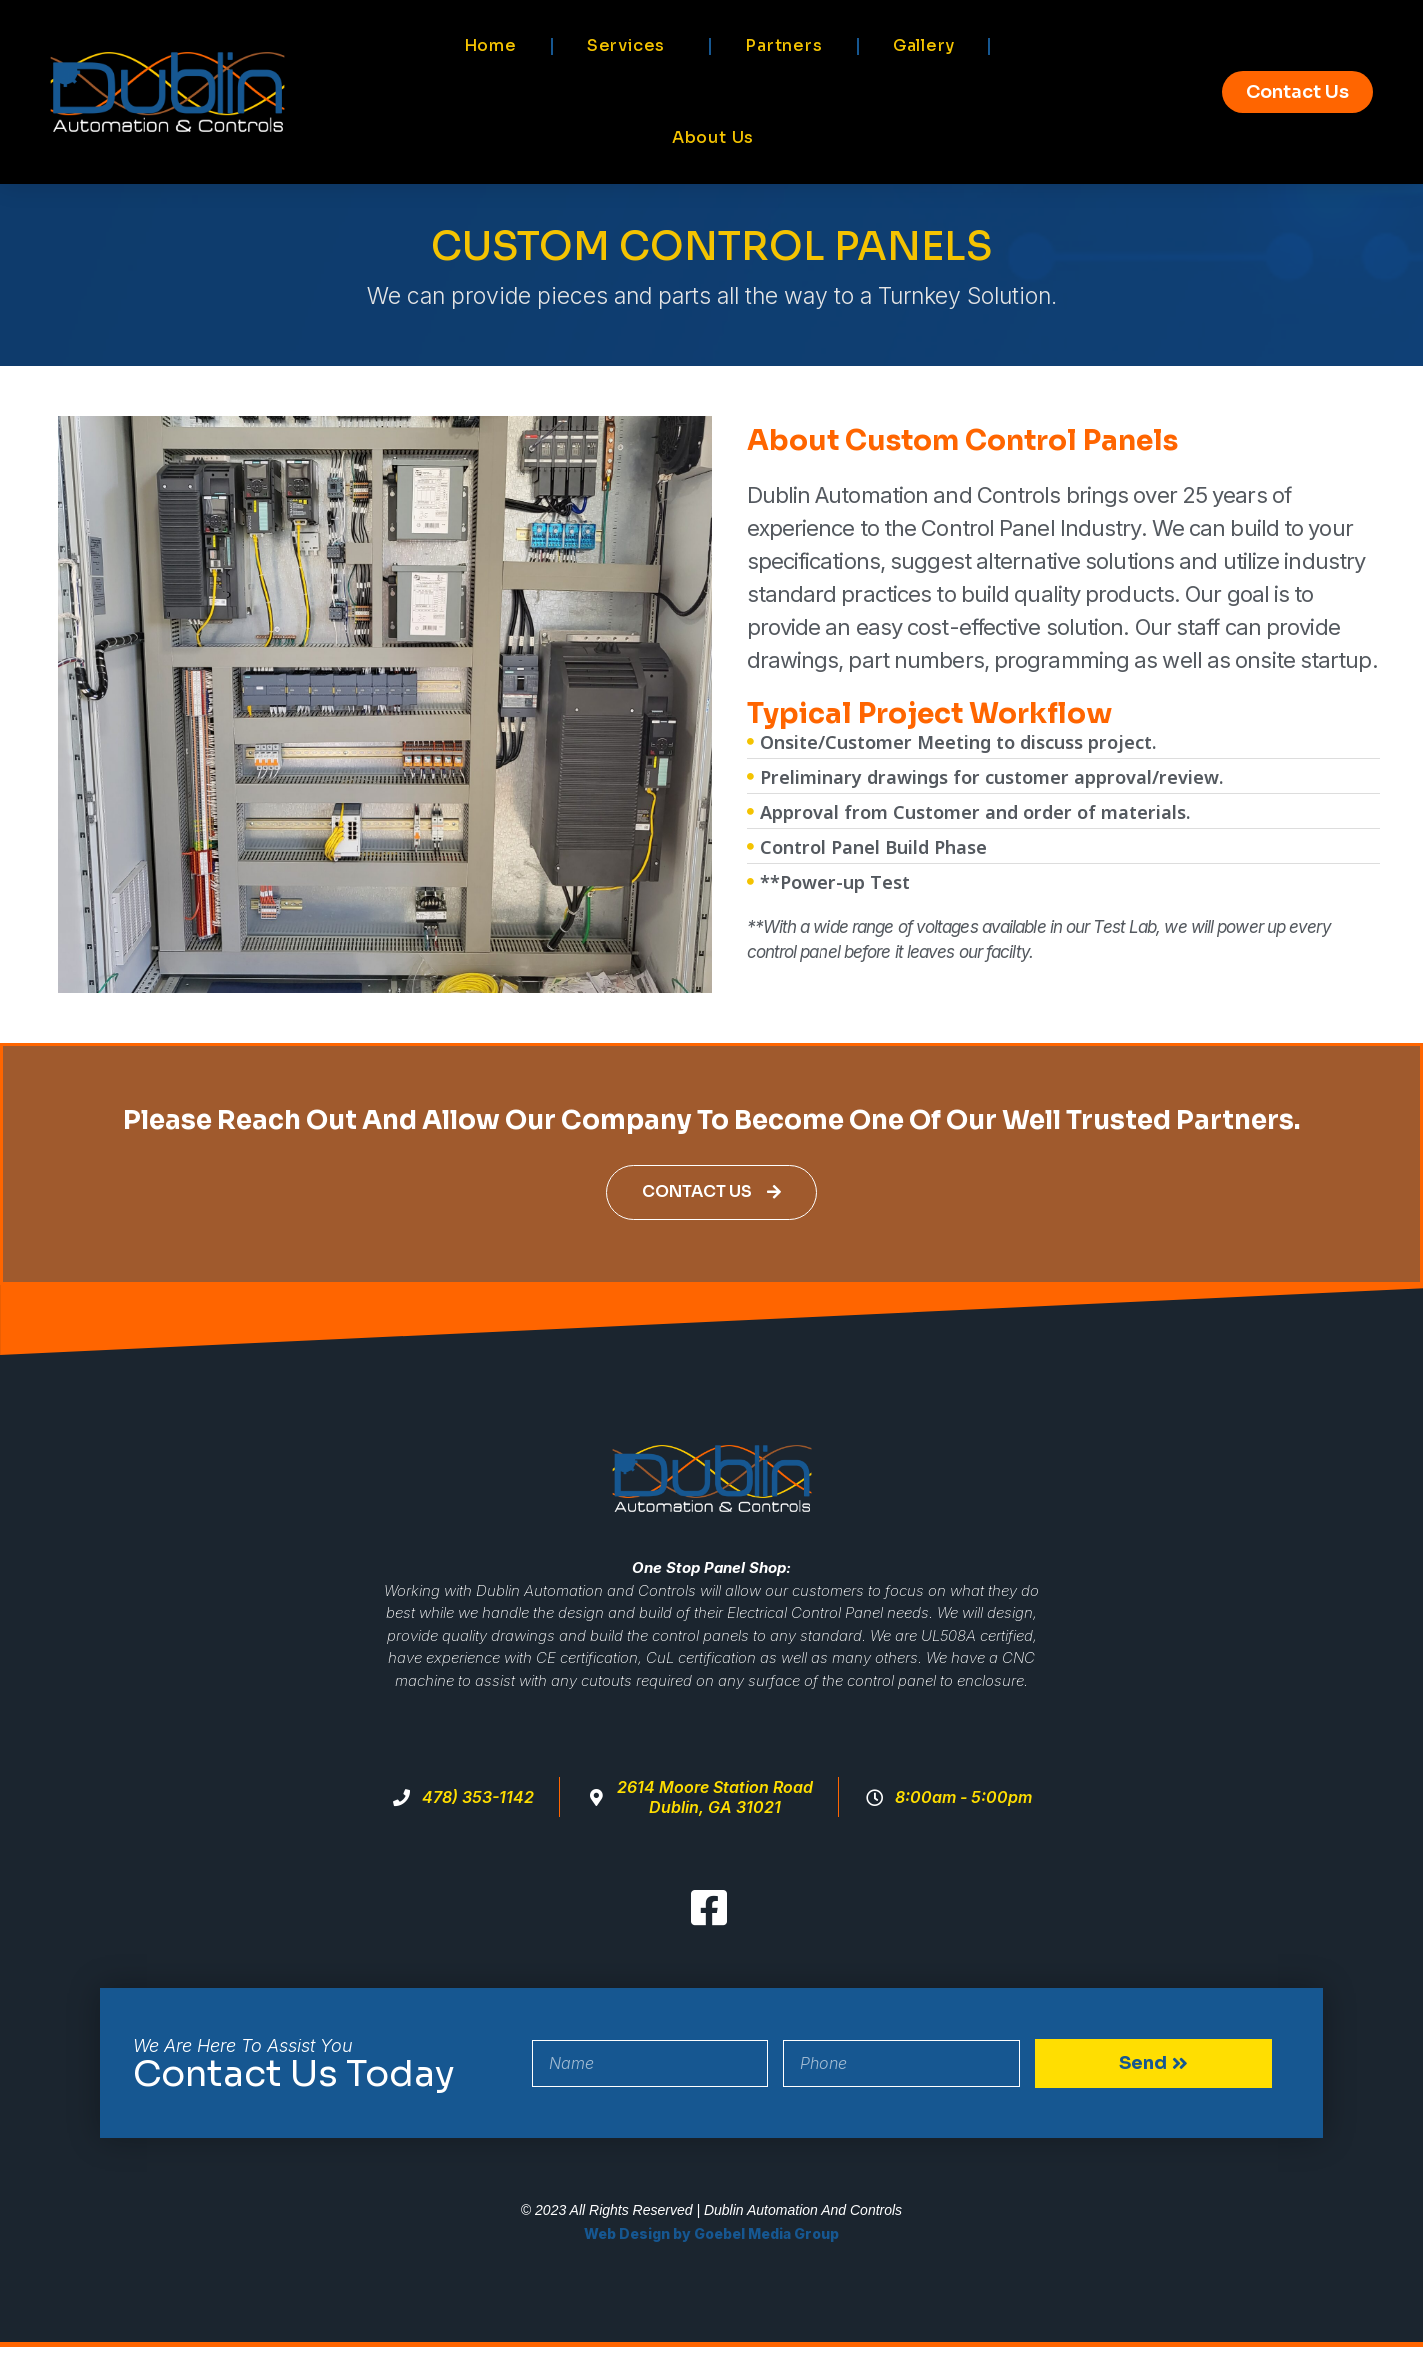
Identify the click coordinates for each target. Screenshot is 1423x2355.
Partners (783, 45)
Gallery (924, 45)
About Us (713, 137)
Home (490, 45)
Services (631, 45)
